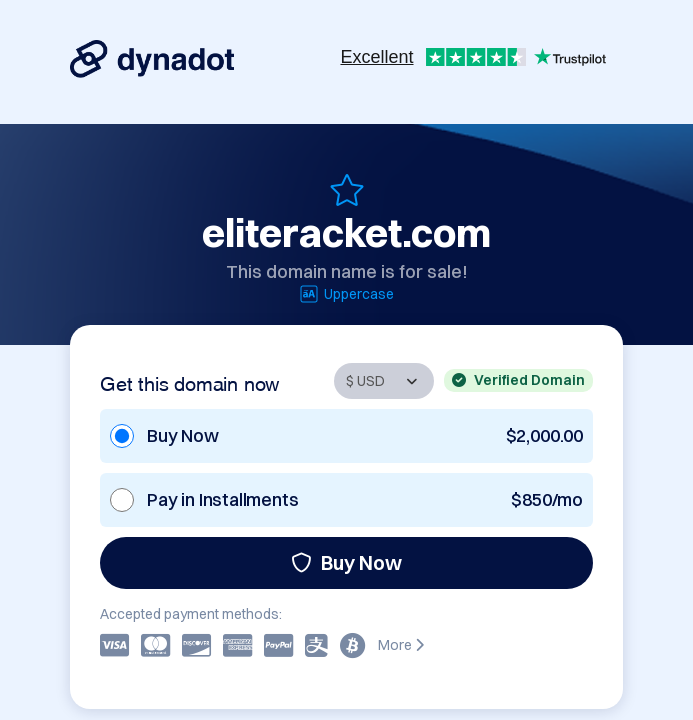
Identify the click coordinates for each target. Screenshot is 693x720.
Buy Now (346, 562)
